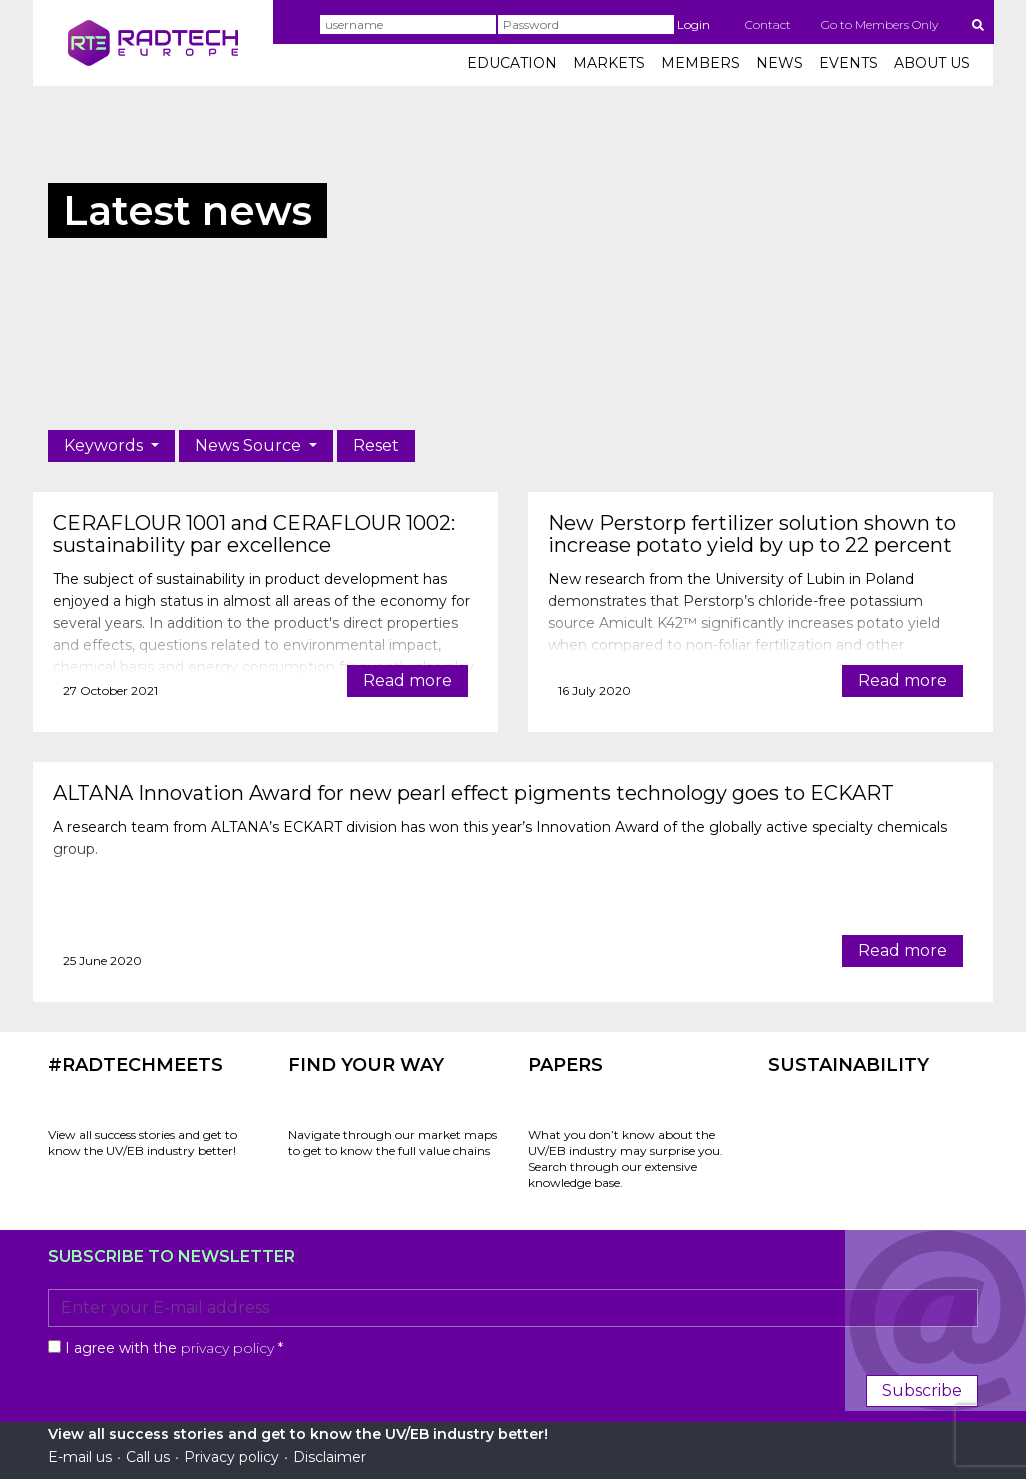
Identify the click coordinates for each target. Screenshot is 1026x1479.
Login (693, 24)
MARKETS (609, 63)
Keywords (105, 445)
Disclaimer (329, 1457)
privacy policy (227, 1348)
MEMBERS (700, 63)
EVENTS (848, 63)
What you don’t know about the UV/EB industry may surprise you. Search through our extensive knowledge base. (625, 1158)
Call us (148, 1457)
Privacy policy (231, 1457)
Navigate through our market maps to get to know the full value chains (392, 1142)
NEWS (779, 63)
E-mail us (80, 1457)
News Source (250, 445)
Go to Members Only (879, 24)
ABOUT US (932, 63)
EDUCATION (512, 63)
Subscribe (922, 1390)
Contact (768, 24)
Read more (407, 680)
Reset (376, 445)
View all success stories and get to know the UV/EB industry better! (142, 1142)
